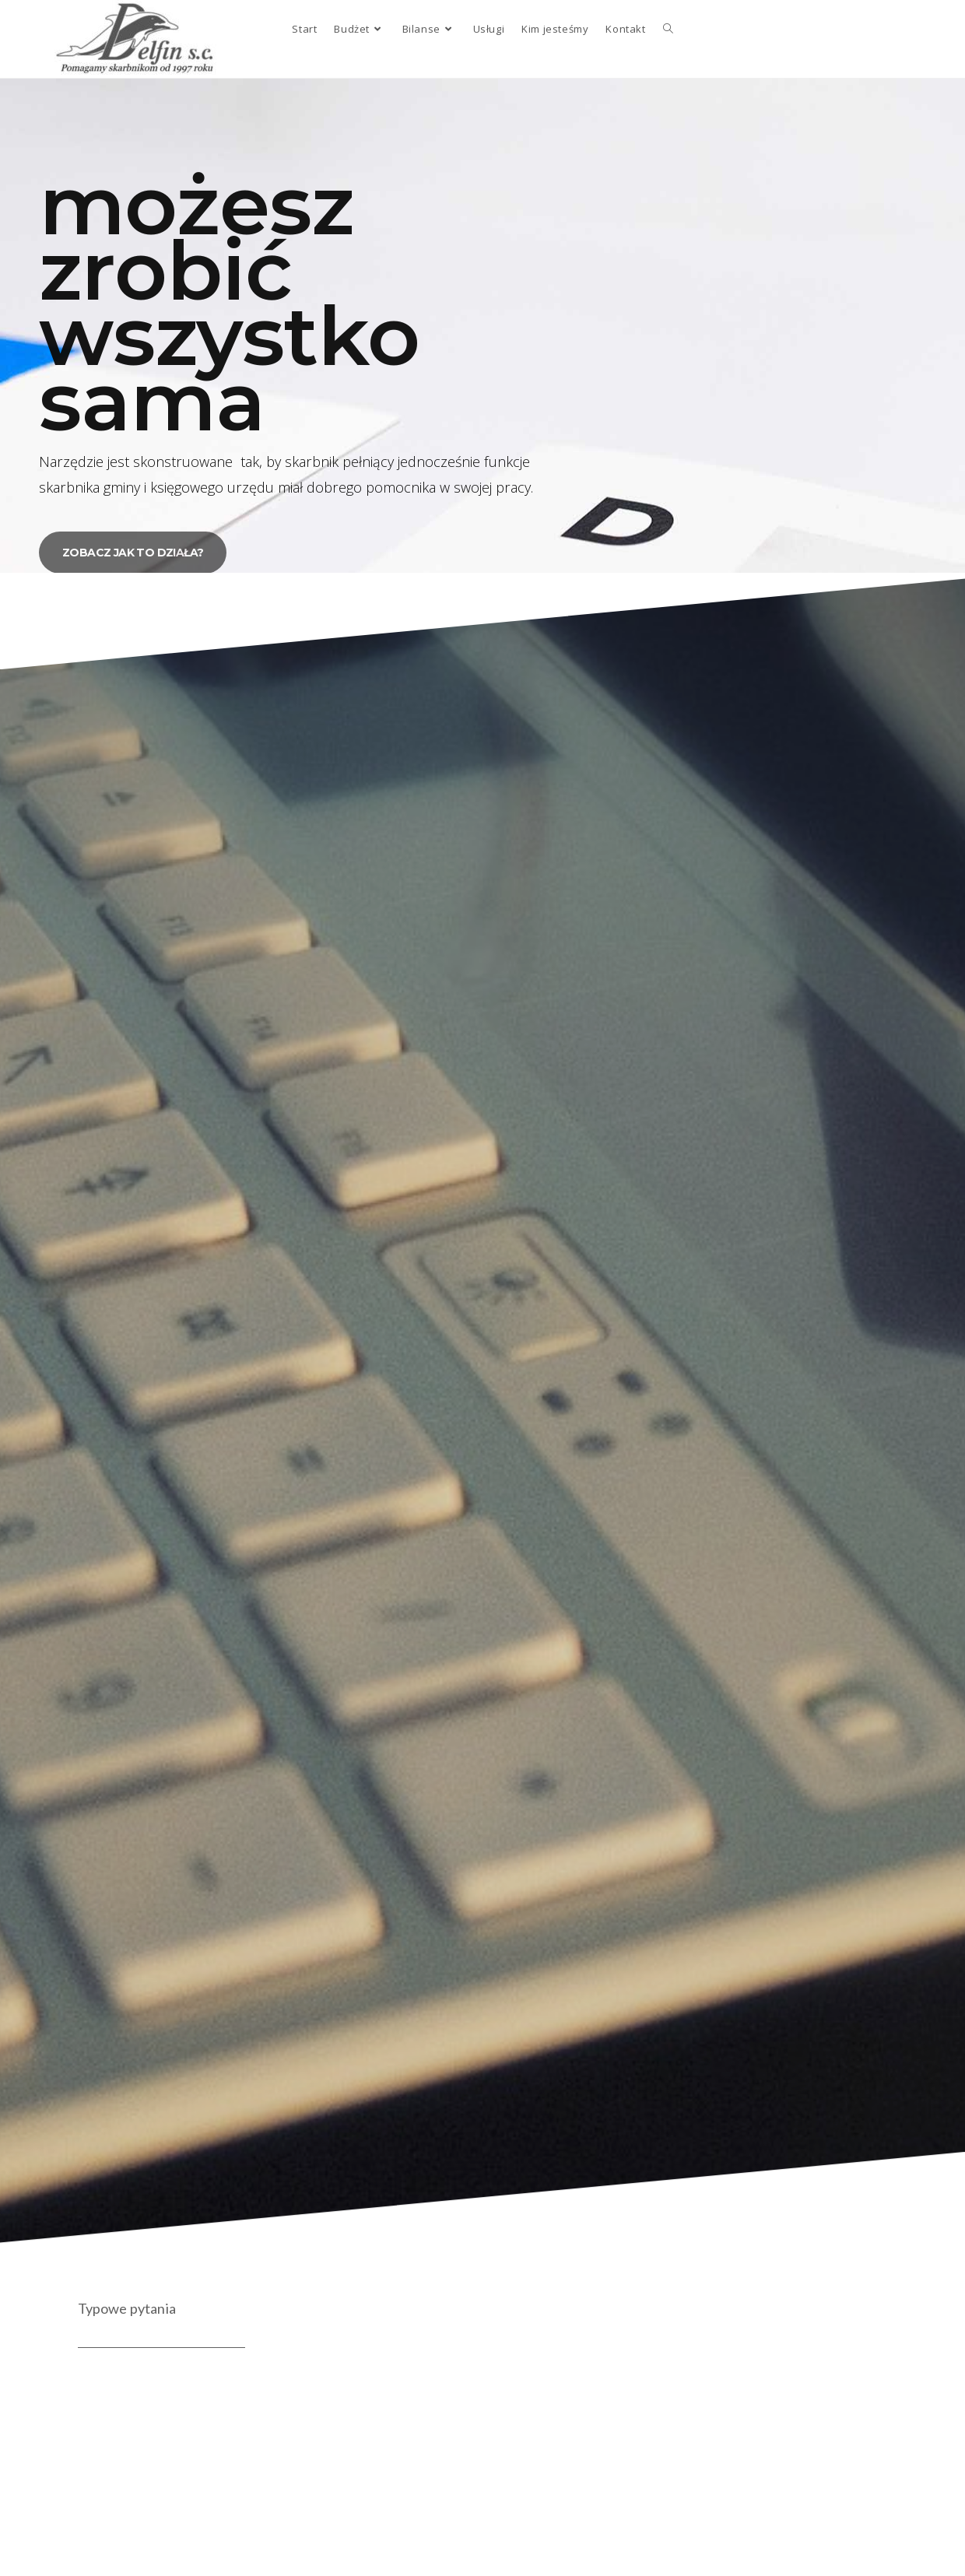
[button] (132, 553)
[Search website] (668, 29)
